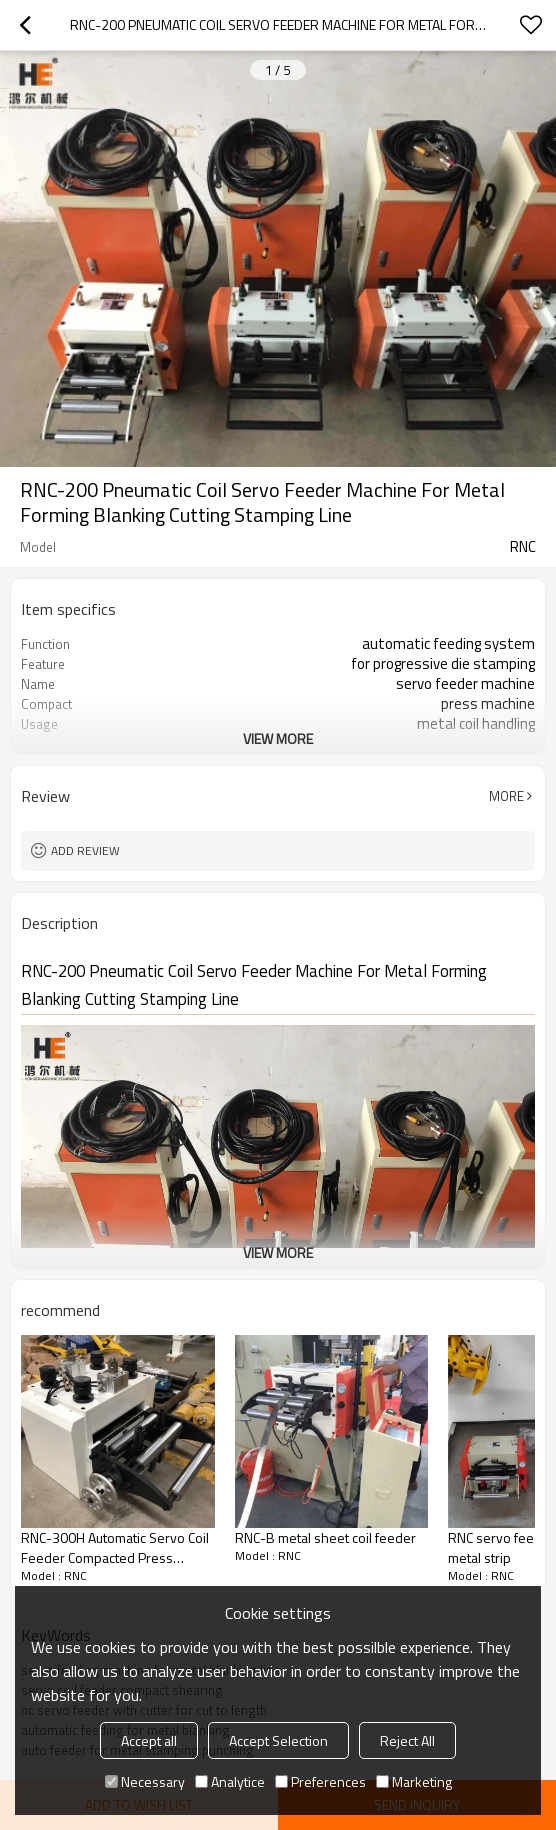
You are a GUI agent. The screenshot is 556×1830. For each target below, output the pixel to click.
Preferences (320, 1781)
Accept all (149, 1740)
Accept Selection (278, 1740)
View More (278, 738)
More (506, 796)
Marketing (414, 1781)
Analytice (230, 1781)
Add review (85, 850)
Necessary (145, 1781)
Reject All (407, 1740)
